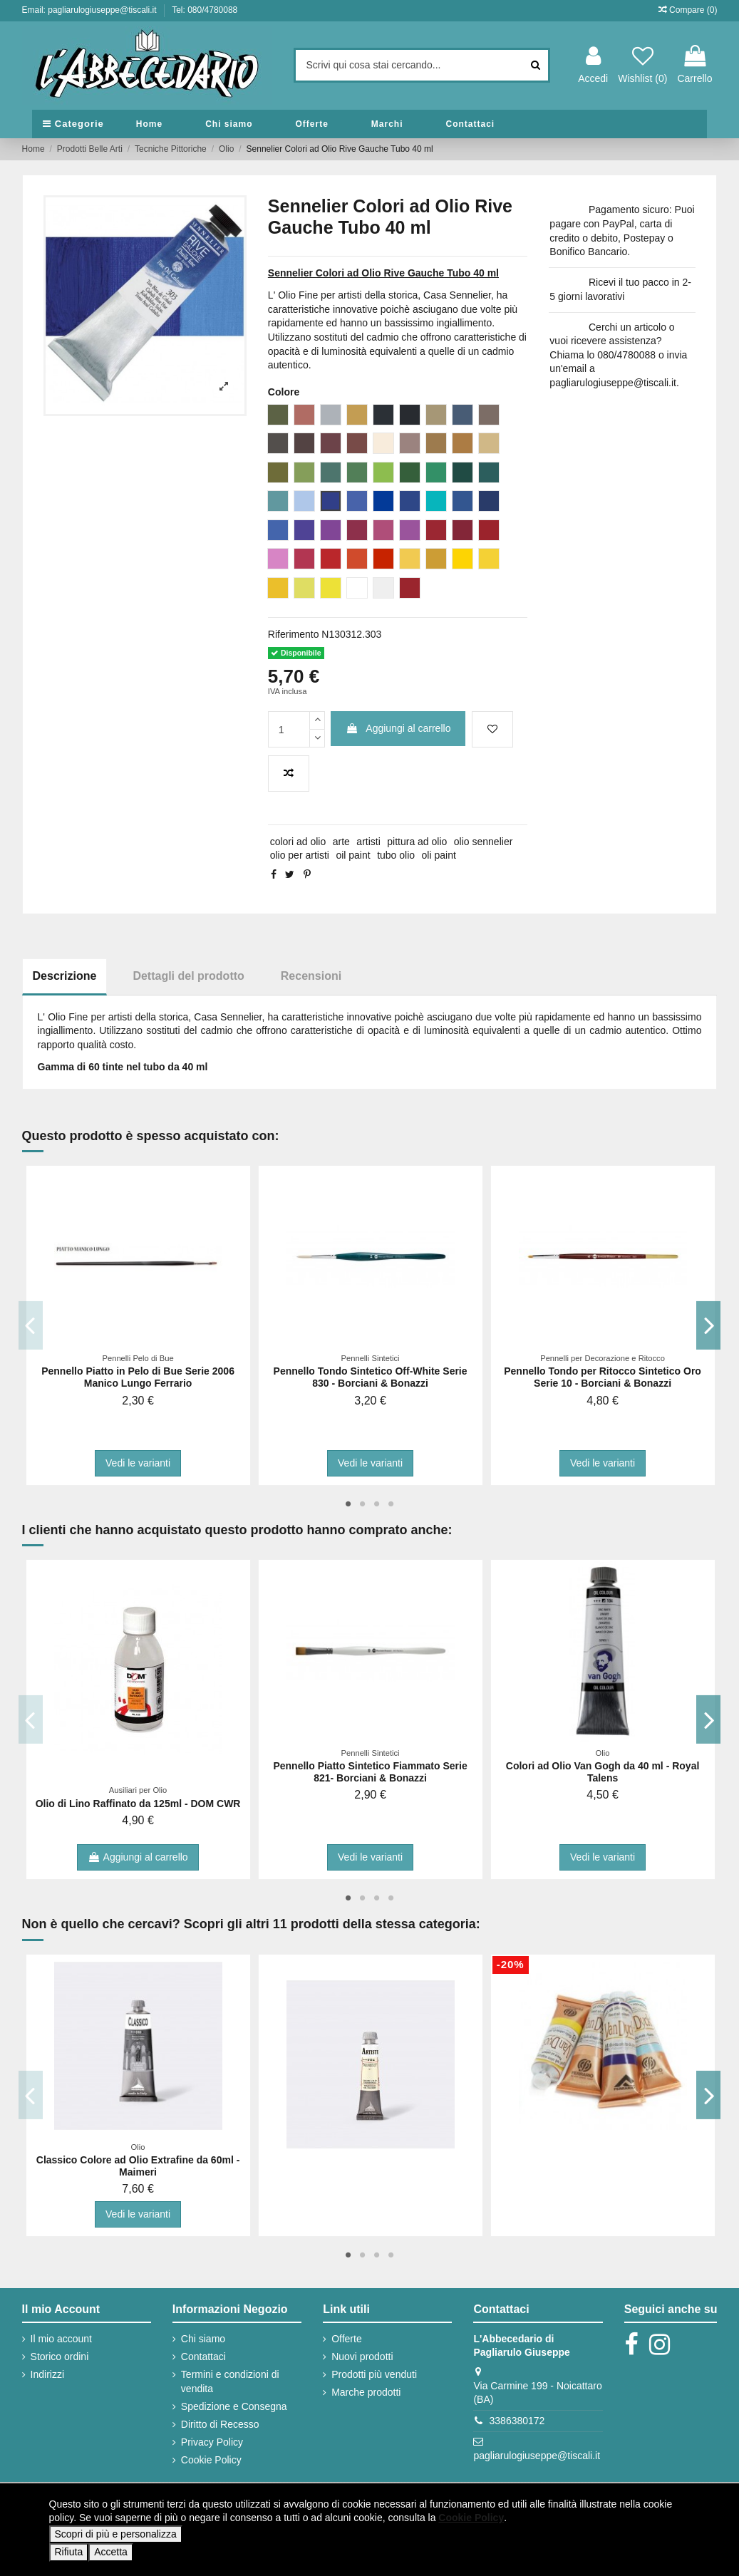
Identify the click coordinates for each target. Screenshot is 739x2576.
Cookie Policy (211, 2460)
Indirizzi (47, 2374)
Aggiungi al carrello (398, 728)
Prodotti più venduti (374, 2374)
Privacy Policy (212, 2442)
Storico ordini (60, 2356)
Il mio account (61, 2338)
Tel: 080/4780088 (204, 10)
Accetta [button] (111, 2551)
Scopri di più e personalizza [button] (116, 2534)
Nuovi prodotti (362, 2356)
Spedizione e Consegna (234, 2406)
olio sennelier (483, 841)
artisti (368, 841)
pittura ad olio (417, 841)
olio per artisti (299, 855)
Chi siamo (203, 2338)
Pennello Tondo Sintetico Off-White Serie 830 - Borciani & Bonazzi (370, 1377)
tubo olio (396, 855)
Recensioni (311, 976)
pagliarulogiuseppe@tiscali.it (536, 2455)
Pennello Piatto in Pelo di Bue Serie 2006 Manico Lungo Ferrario (137, 1377)
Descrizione (65, 976)
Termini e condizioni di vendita (230, 2381)
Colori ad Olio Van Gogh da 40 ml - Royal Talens (603, 1772)
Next (708, 1325)
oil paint (353, 855)
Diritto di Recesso (220, 2424)
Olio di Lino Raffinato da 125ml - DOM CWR (138, 1803)
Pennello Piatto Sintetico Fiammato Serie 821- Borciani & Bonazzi (370, 1772)
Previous (31, 1325)
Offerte (346, 2338)
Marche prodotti (365, 2392)
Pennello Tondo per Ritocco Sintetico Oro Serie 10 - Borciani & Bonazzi (602, 1377)
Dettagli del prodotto (188, 976)
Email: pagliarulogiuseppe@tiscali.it (90, 10)
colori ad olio (298, 841)
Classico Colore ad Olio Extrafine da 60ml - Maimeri (138, 2166)
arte (341, 841)
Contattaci (203, 2356)
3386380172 (517, 2420)
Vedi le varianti (137, 1463)
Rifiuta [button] (69, 2551)
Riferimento (293, 634)
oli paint (439, 855)
